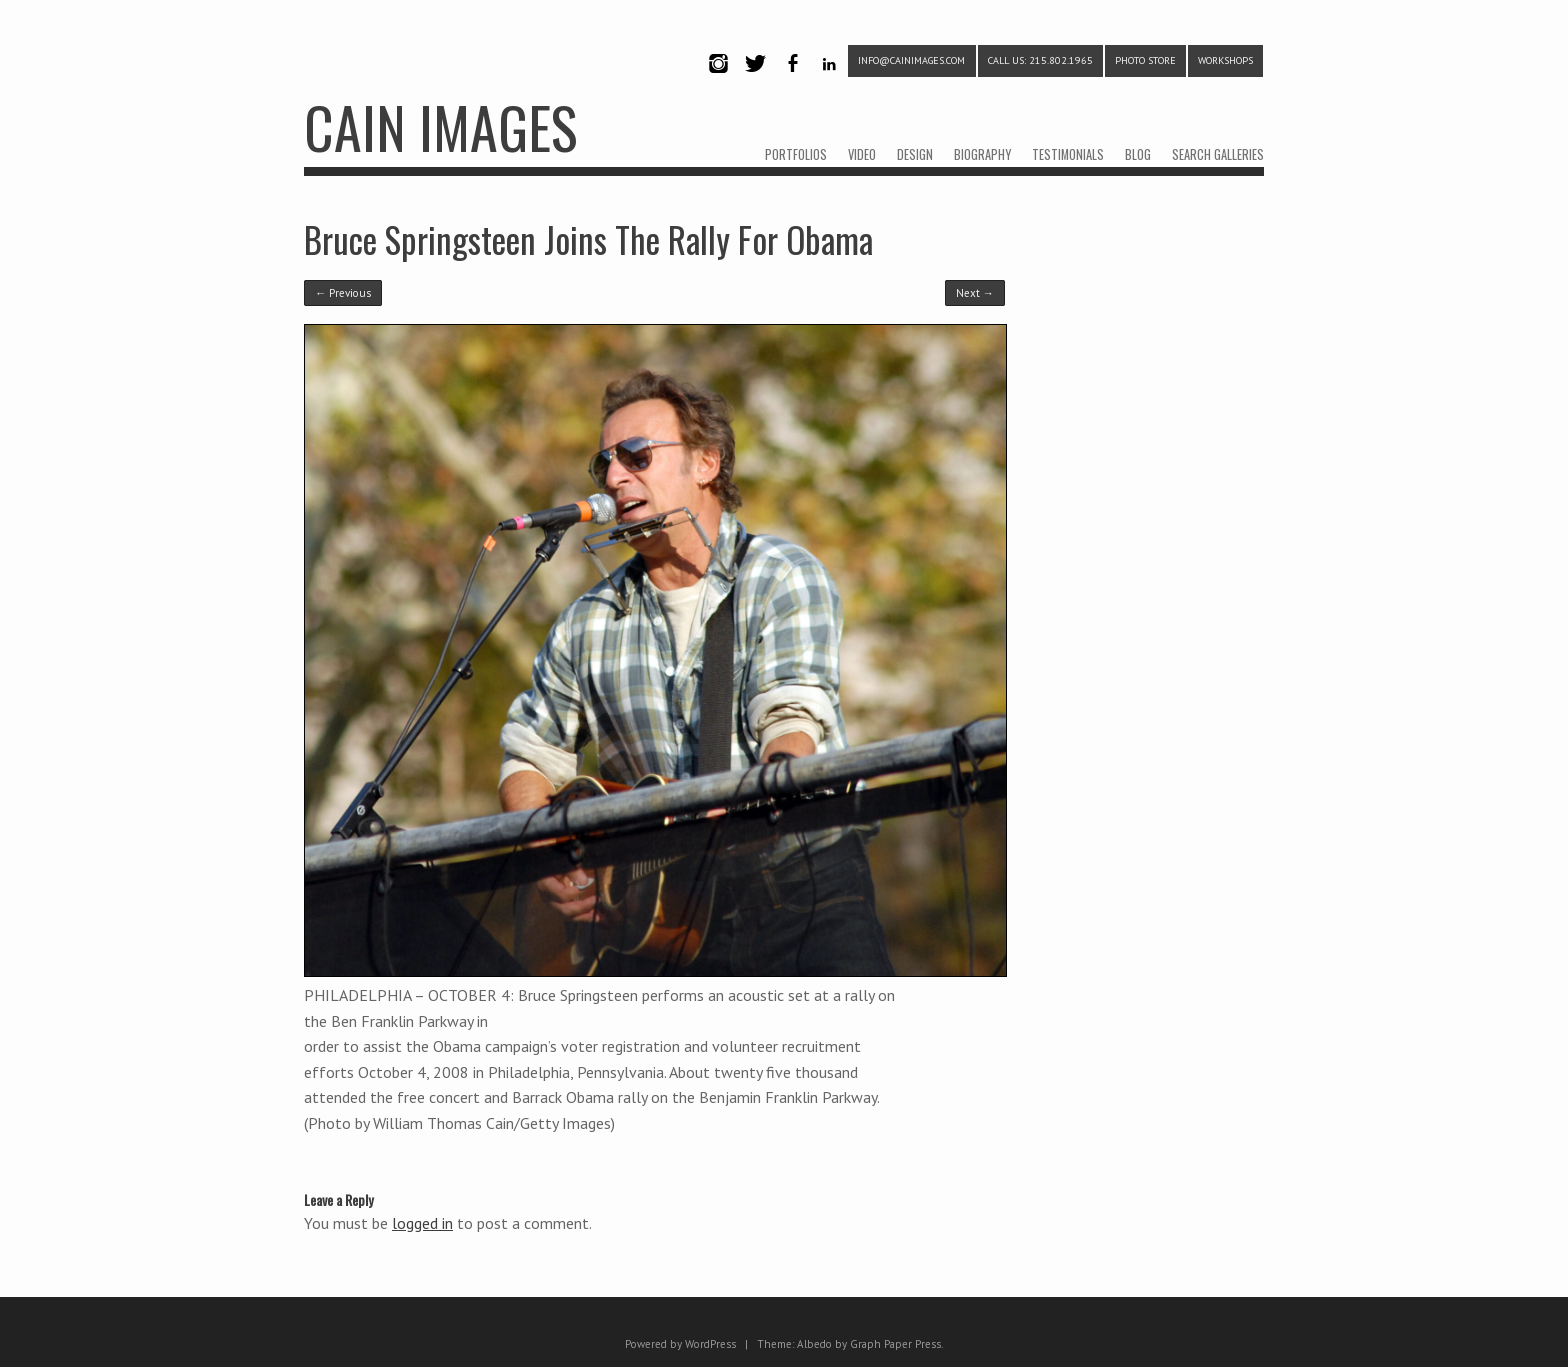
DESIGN (915, 154)
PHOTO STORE (1145, 60)
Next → (975, 293)
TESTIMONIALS (1068, 154)
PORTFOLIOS (796, 154)
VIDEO (862, 154)
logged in (422, 1223)
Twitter (755, 80)
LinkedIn (829, 80)
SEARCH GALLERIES (1218, 154)
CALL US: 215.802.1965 (1040, 60)
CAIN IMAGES (440, 126)
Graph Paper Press (895, 1344)
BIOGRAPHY (982, 154)
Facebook (792, 80)
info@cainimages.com (911, 60)
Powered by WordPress (680, 1344)
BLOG (1138, 154)
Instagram (718, 80)
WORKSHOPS (1225, 60)
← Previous (343, 293)
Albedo (814, 1344)
